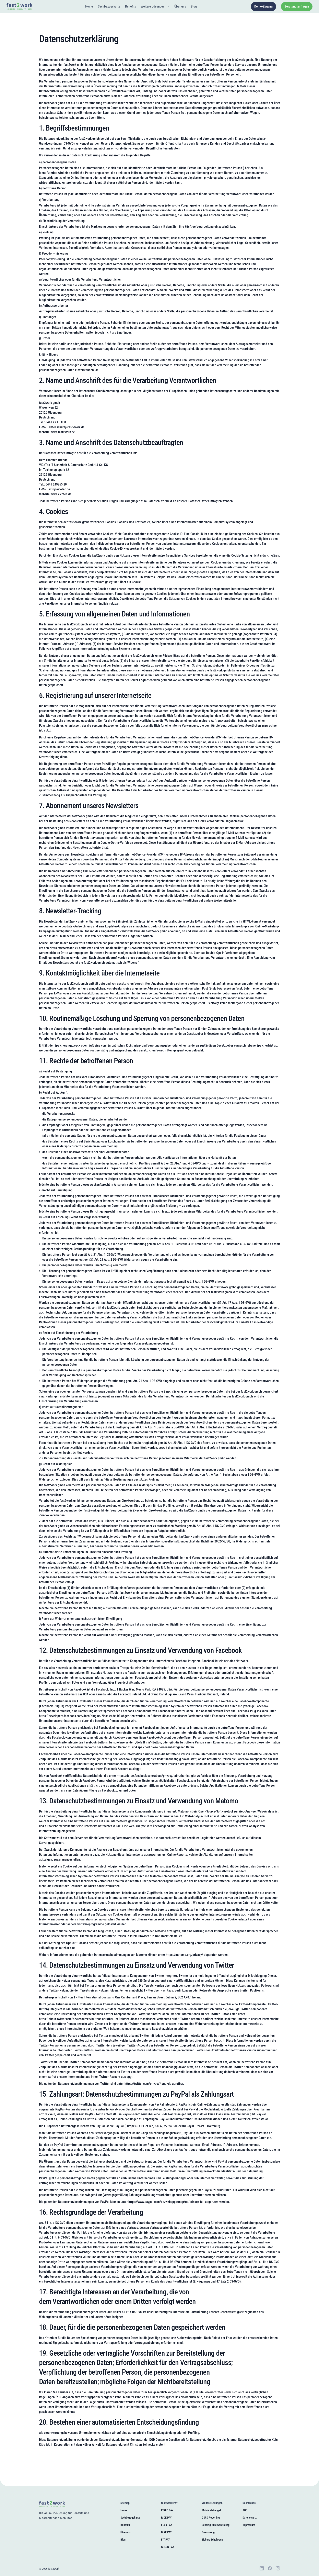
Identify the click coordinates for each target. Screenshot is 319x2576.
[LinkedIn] (262, 2568)
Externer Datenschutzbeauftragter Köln (252, 2440)
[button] (155, 6)
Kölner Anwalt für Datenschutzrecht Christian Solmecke (119, 2444)
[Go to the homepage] (52, 2504)
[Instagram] (278, 2568)
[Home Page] (20, 6)
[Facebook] (270, 2568)
